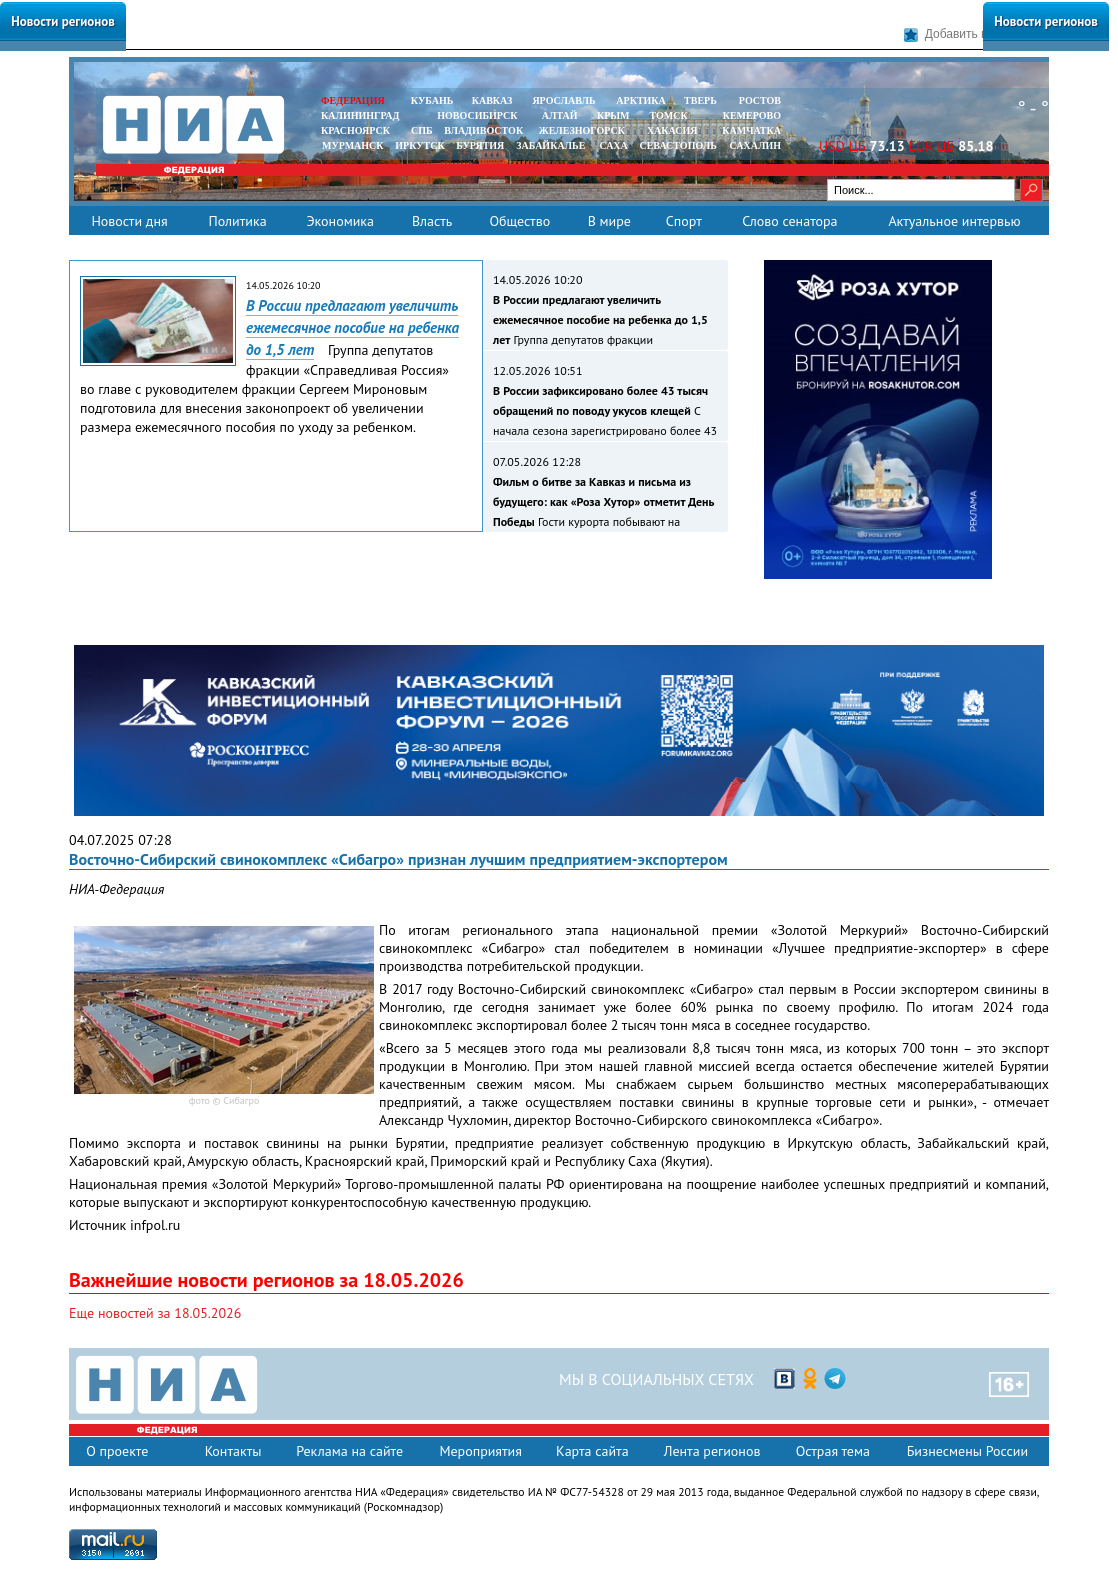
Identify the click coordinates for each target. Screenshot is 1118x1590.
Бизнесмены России (967, 1451)
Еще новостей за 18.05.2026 (155, 1313)
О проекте (117, 1451)
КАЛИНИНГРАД (360, 115)
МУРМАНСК (353, 145)
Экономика (340, 221)
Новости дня (129, 221)
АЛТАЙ (560, 115)
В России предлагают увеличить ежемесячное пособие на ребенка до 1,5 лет (352, 327)
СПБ (422, 130)
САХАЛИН (755, 145)
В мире (609, 221)
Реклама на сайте (349, 1451)
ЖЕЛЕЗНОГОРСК (582, 130)
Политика (237, 221)
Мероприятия (480, 1451)
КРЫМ (613, 115)
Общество (519, 221)
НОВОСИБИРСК (477, 115)
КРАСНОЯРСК (355, 130)
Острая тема (833, 1451)
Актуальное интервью (954, 221)
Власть (432, 221)
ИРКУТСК (419, 145)
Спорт (684, 221)
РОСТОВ (760, 100)
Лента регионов (712, 1451)
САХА (613, 145)
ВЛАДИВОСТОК (483, 130)
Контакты (233, 1451)
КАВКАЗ (492, 100)
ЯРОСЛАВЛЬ (563, 100)
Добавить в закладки (972, 34)
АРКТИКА (641, 100)
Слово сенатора (789, 221)
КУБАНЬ (432, 100)
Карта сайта (592, 1451)
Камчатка (750, 130)
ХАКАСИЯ (670, 130)
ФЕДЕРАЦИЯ (353, 100)
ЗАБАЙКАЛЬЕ (552, 145)
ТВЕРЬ (700, 100)
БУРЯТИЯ (480, 145)
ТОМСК (671, 115)
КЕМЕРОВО (752, 115)
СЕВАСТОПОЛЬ (677, 145)
